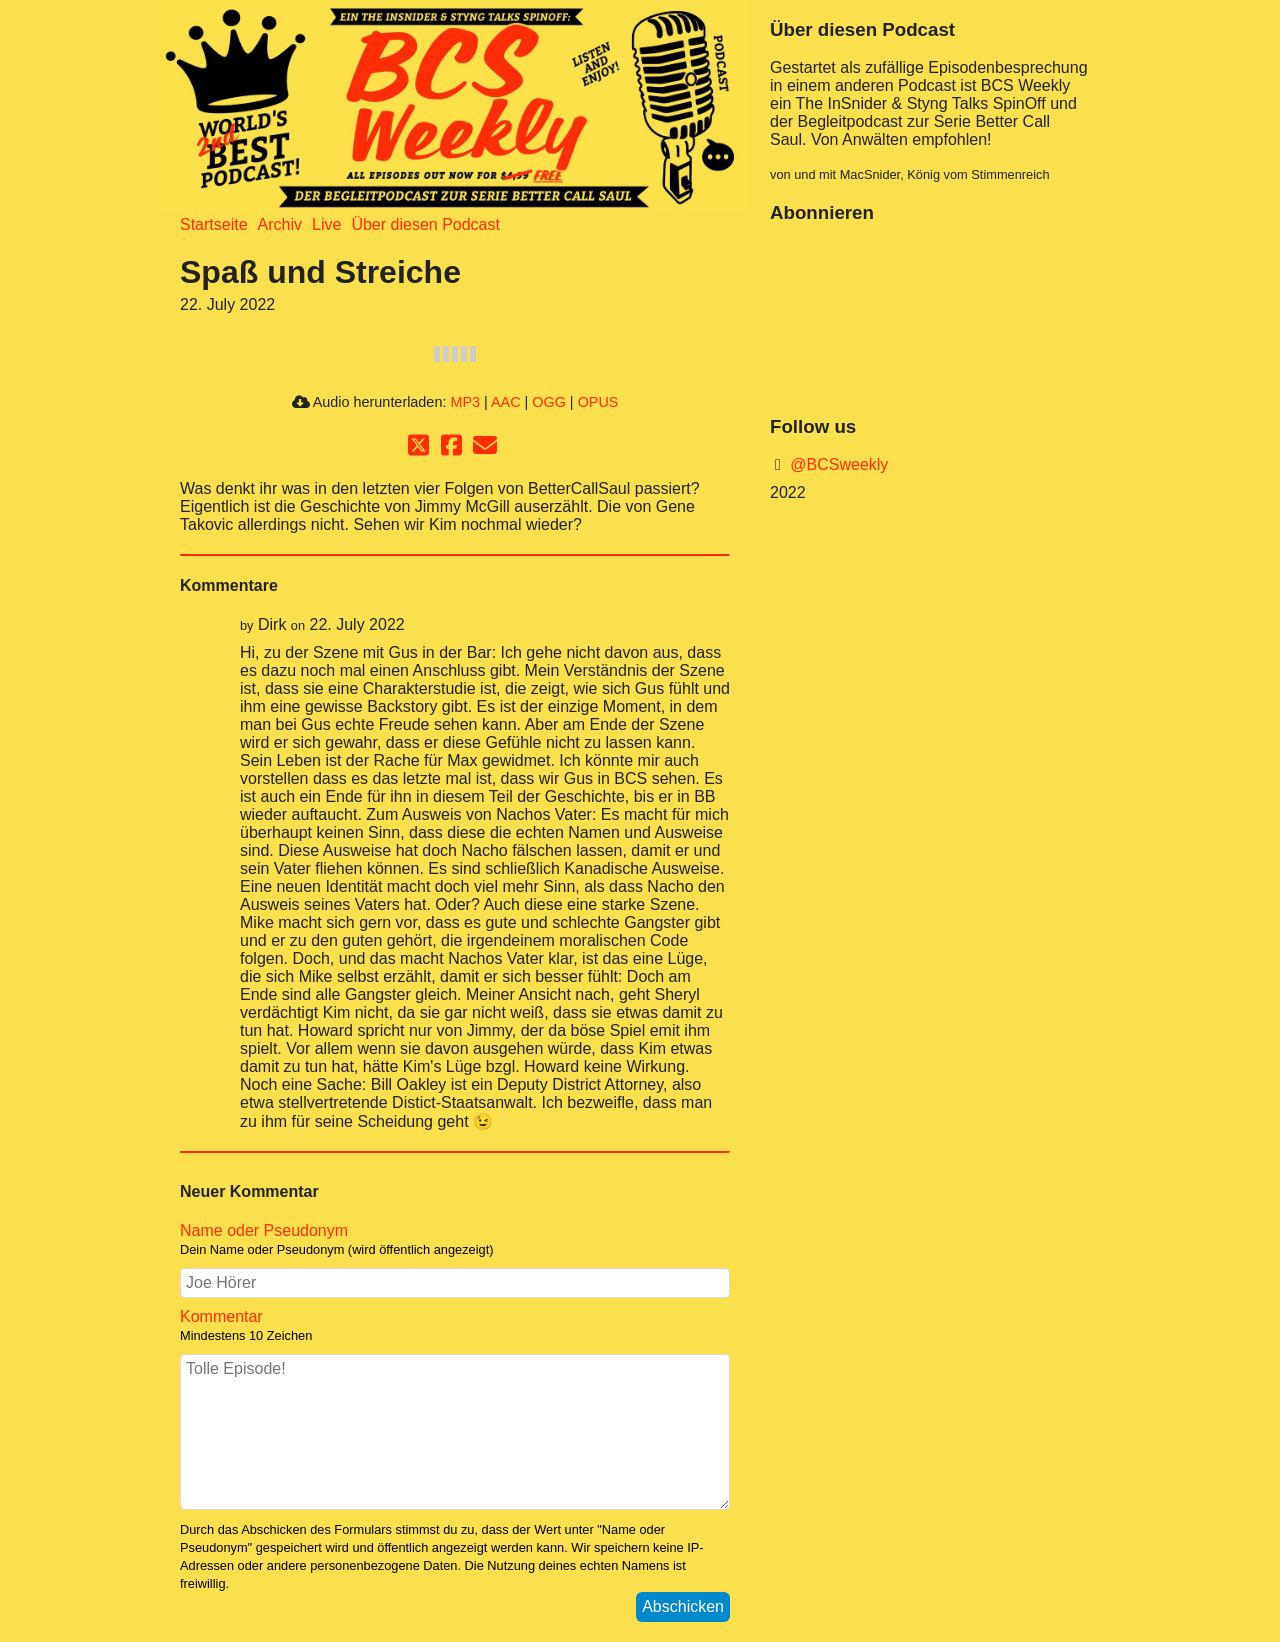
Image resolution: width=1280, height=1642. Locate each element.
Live (326, 224)
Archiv (280, 224)
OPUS (598, 402)
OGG (549, 402)
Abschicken (683, 1606)
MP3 (465, 402)
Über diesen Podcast (425, 224)
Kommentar (455, 1326)
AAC (506, 402)
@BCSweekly (837, 464)
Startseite (214, 224)
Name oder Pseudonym (455, 1240)
